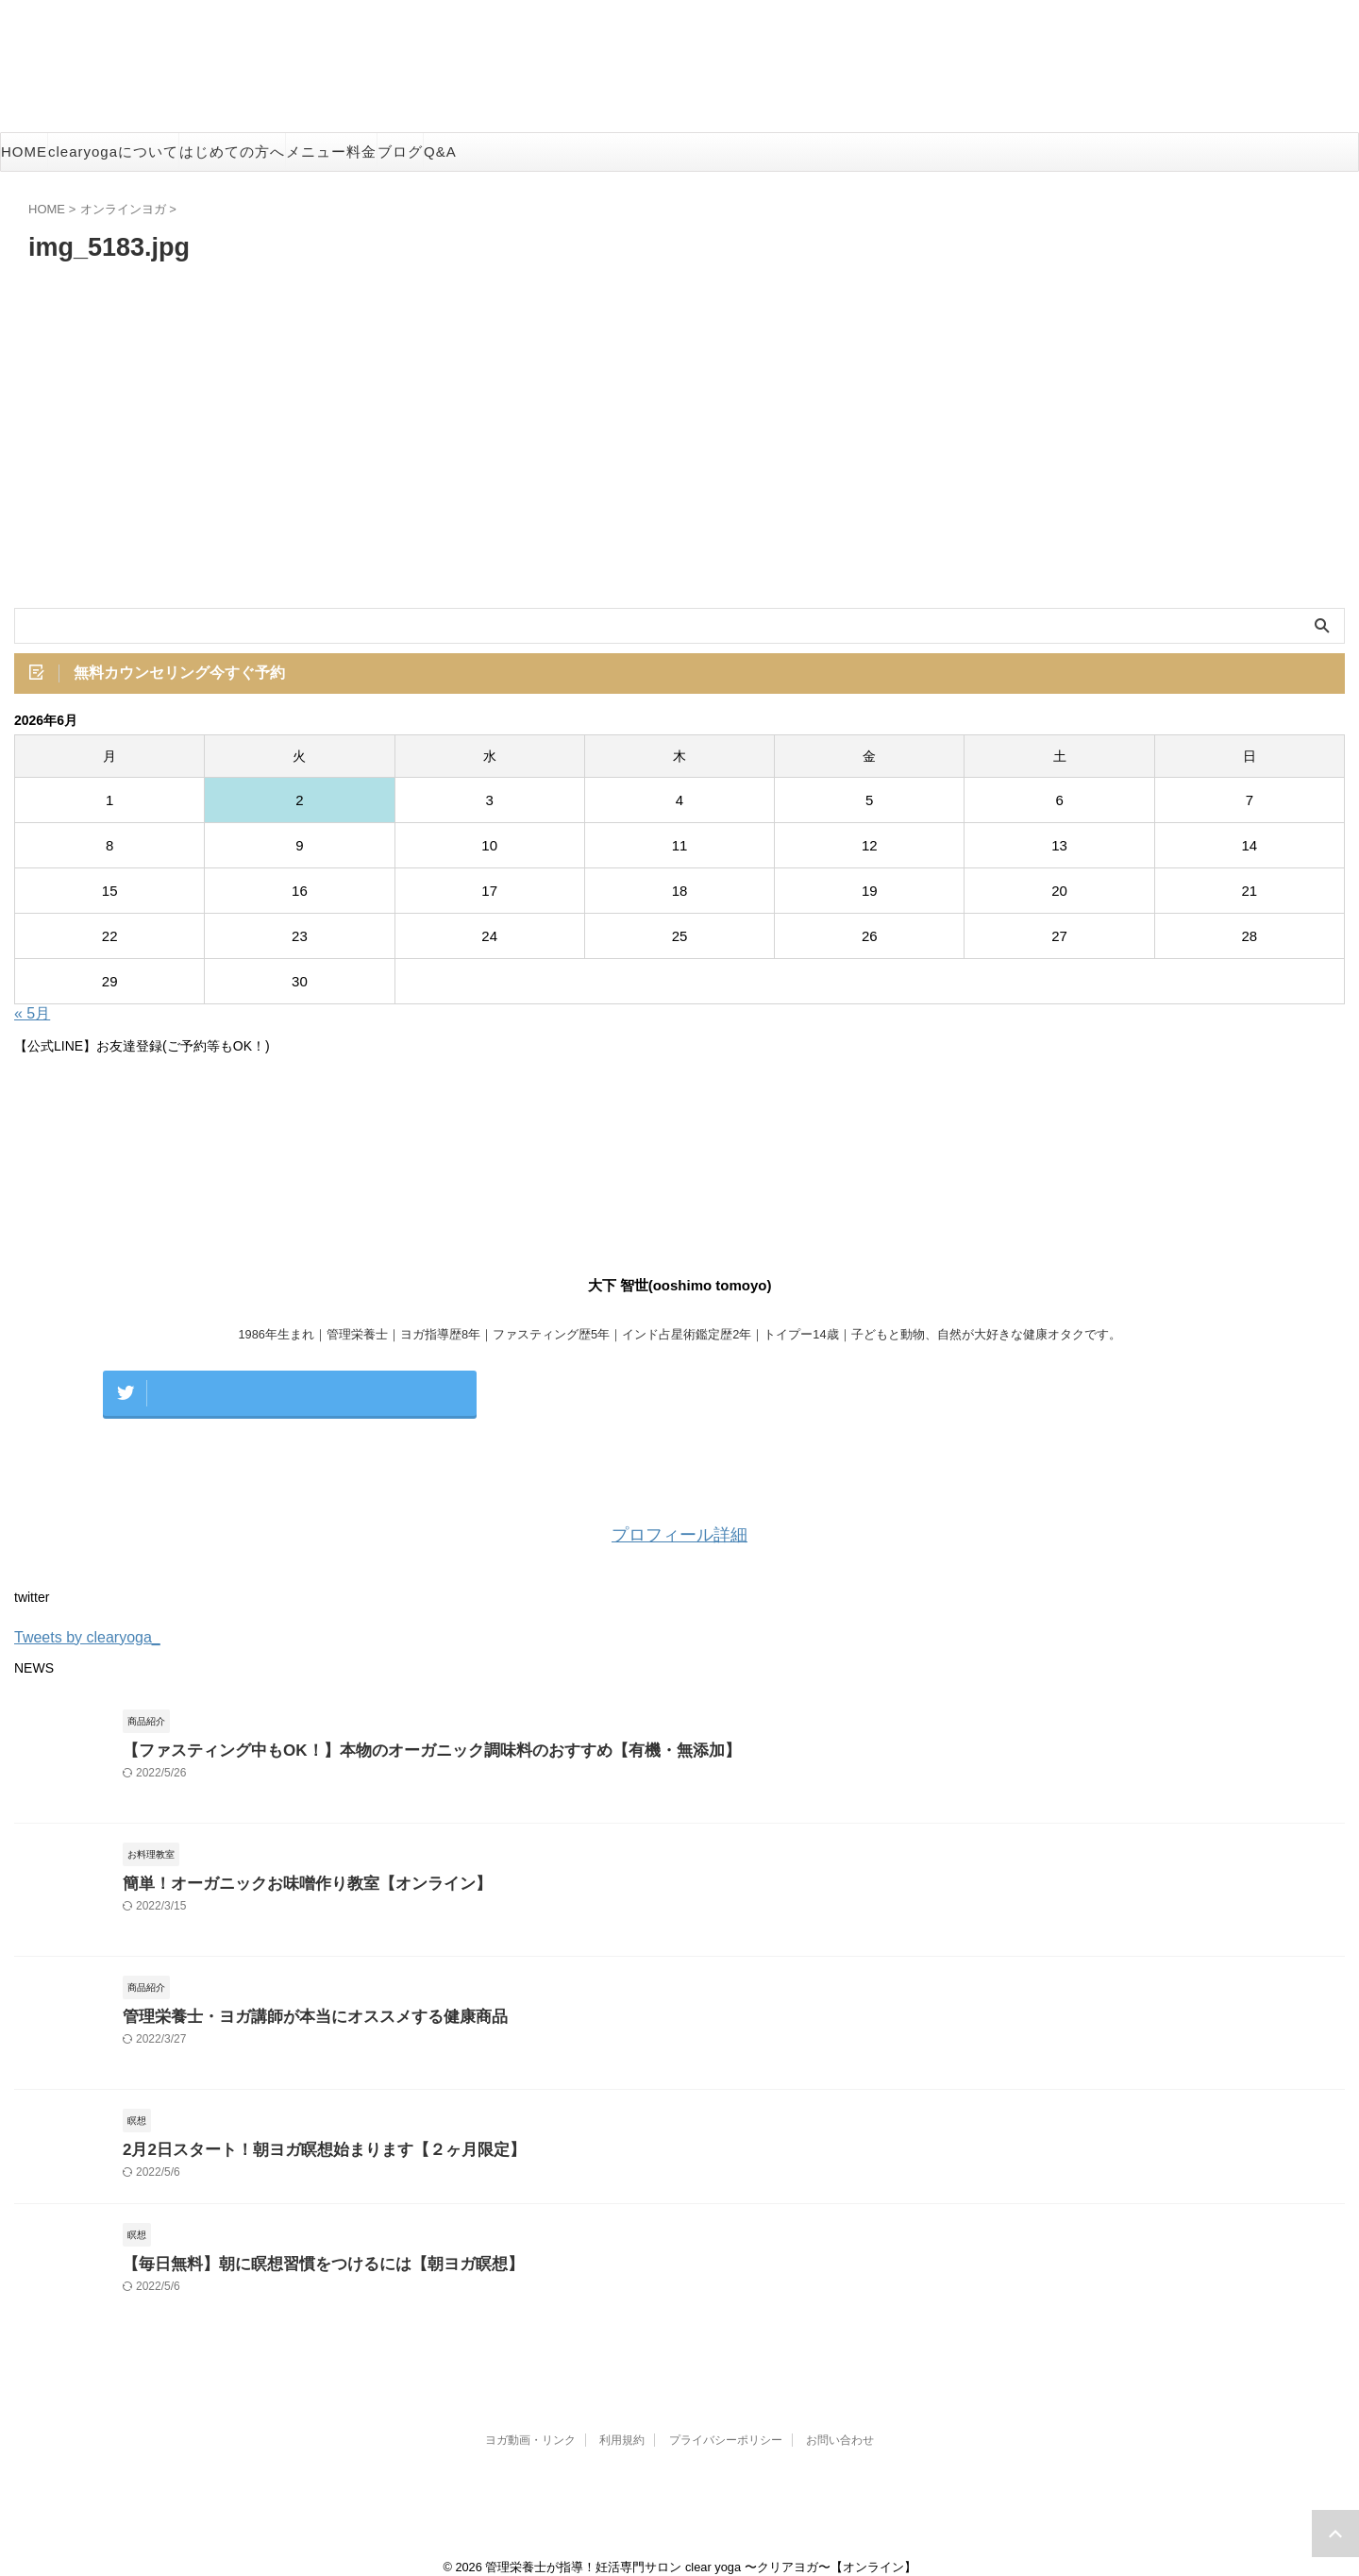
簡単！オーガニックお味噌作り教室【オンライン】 (285, 1866)
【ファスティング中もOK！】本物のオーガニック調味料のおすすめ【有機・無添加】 (395, 1733)
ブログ (400, 151)
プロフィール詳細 (679, 1518)
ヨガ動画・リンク (530, 2422)
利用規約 (622, 2422)
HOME (24, 151)
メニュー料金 (331, 151)
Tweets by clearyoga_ (87, 1619)
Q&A (440, 151)
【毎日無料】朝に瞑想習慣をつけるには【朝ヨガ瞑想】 (300, 2246)
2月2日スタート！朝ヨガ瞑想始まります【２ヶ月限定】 (300, 2132)
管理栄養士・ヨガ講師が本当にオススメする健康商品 (292, 1999)
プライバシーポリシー (725, 2422)
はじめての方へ (232, 151)
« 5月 (32, 1017)
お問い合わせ (840, 2422)
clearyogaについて (113, 151)
